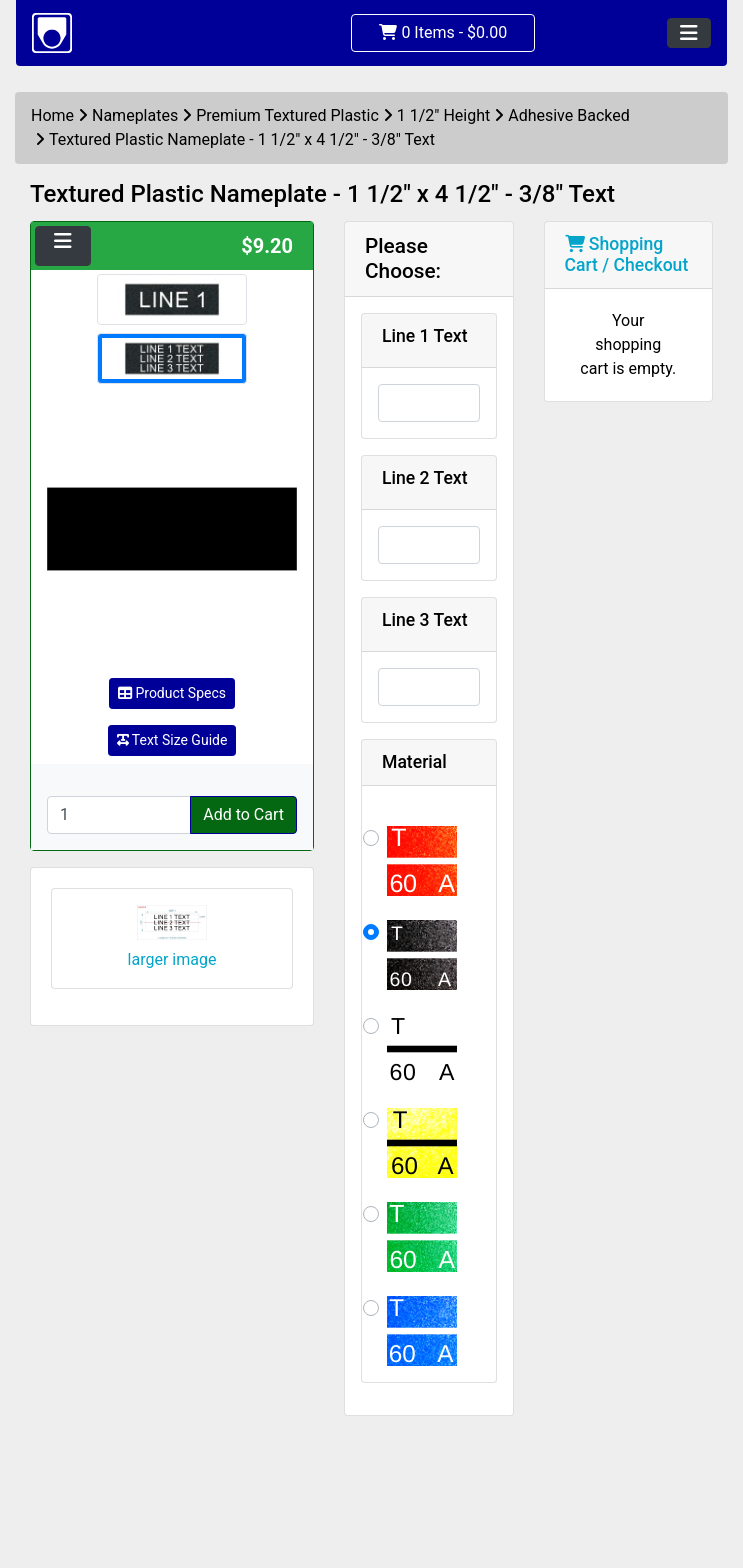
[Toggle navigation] (689, 33)
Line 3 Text (425, 620)
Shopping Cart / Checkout (627, 254)
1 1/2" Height (443, 115)
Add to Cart (243, 814)
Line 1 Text (425, 336)
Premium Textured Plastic (287, 115)
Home (52, 115)
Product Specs (172, 693)
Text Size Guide (172, 740)
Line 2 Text (425, 478)
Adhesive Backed (569, 115)
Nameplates (135, 115)
